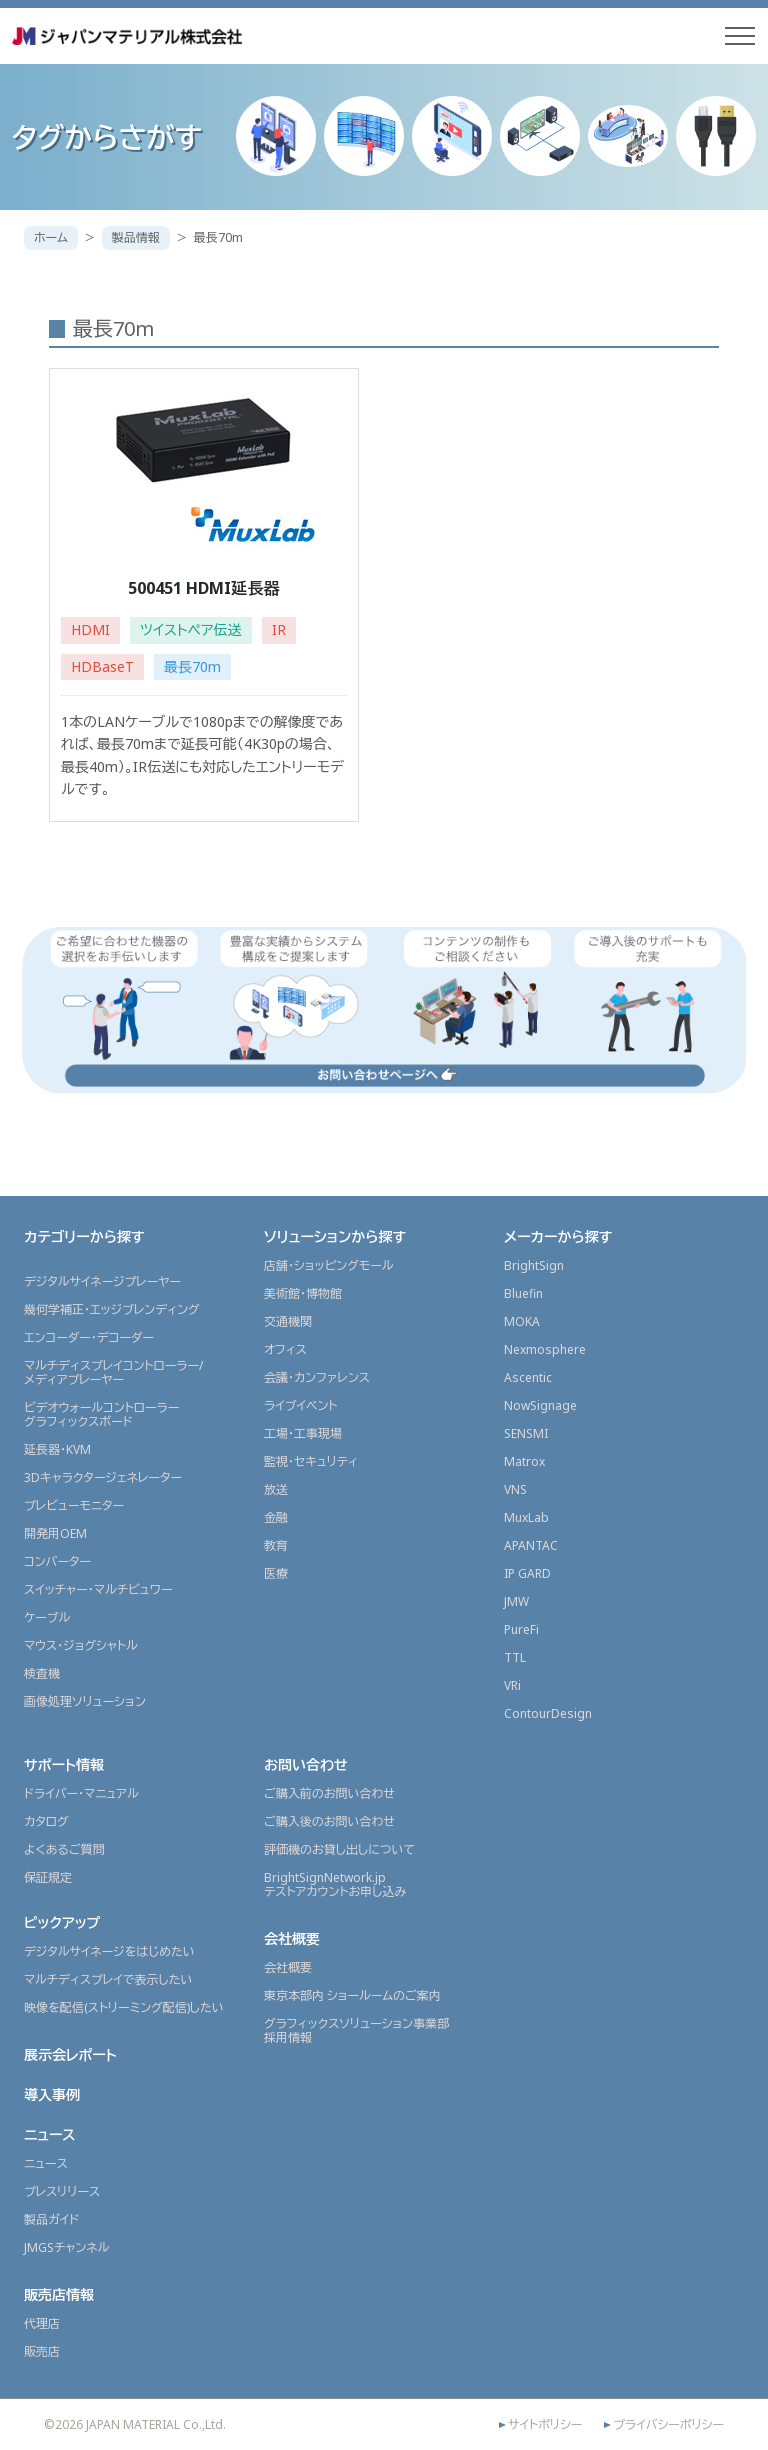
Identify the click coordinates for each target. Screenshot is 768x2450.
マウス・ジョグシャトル (81, 1644)
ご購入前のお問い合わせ (329, 1792)
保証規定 (48, 1876)
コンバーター (57, 1560)
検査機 (42, 1672)
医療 (276, 1572)
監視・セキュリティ (311, 1460)
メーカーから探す (558, 1235)
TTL (515, 1656)
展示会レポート (70, 2053)
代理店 (42, 2322)
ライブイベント (300, 1404)
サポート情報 (64, 1763)
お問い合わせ (306, 1763)
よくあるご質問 (64, 1848)
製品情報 (136, 237)
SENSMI (526, 1432)
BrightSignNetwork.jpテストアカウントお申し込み (335, 1883)
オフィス (285, 1348)
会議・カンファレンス (317, 1376)
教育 (276, 1544)
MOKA (522, 1320)
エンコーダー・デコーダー (89, 1336)
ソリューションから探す (335, 1235)
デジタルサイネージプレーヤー (102, 1280)
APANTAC (531, 1544)
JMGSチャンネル (66, 2246)
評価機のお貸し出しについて (339, 1848)
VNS (515, 1488)
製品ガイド (51, 2218)
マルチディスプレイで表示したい (108, 1978)
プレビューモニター (74, 1504)
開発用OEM (55, 1532)
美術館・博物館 (303, 1292)
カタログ (46, 1820)
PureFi (521, 1628)
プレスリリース (62, 2190)
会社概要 (292, 1937)
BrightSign (534, 1264)
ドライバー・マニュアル (81, 1792)
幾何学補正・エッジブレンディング (112, 1308)
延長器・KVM (57, 1448)
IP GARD (527, 1572)
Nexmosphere (545, 1348)
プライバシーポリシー (668, 2424)
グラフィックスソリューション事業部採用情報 (356, 2029)
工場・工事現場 (303, 1432)
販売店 (42, 2350)
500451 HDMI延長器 (203, 588)
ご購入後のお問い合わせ (329, 1820)
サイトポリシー (545, 2424)
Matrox (524, 1460)
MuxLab (526, 1516)
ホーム (51, 237)
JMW (516, 1600)
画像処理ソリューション (85, 1700)
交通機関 (288, 1320)
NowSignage (540, 1404)
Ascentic (528, 1376)
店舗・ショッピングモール (329, 1264)
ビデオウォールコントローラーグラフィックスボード (101, 1413)
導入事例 (52, 2093)
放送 (276, 1488)
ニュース (50, 2133)
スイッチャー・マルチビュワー (98, 1588)
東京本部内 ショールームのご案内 (352, 1994)
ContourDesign (548, 1712)
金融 (276, 1516)
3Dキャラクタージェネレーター (103, 1476)
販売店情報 (59, 2293)
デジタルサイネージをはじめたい (109, 1950)
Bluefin (523, 1292)
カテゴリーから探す (84, 1235)
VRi (512, 1684)
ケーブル (47, 1616)
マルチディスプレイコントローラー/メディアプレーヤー (113, 1371)
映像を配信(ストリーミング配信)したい (124, 2006)
